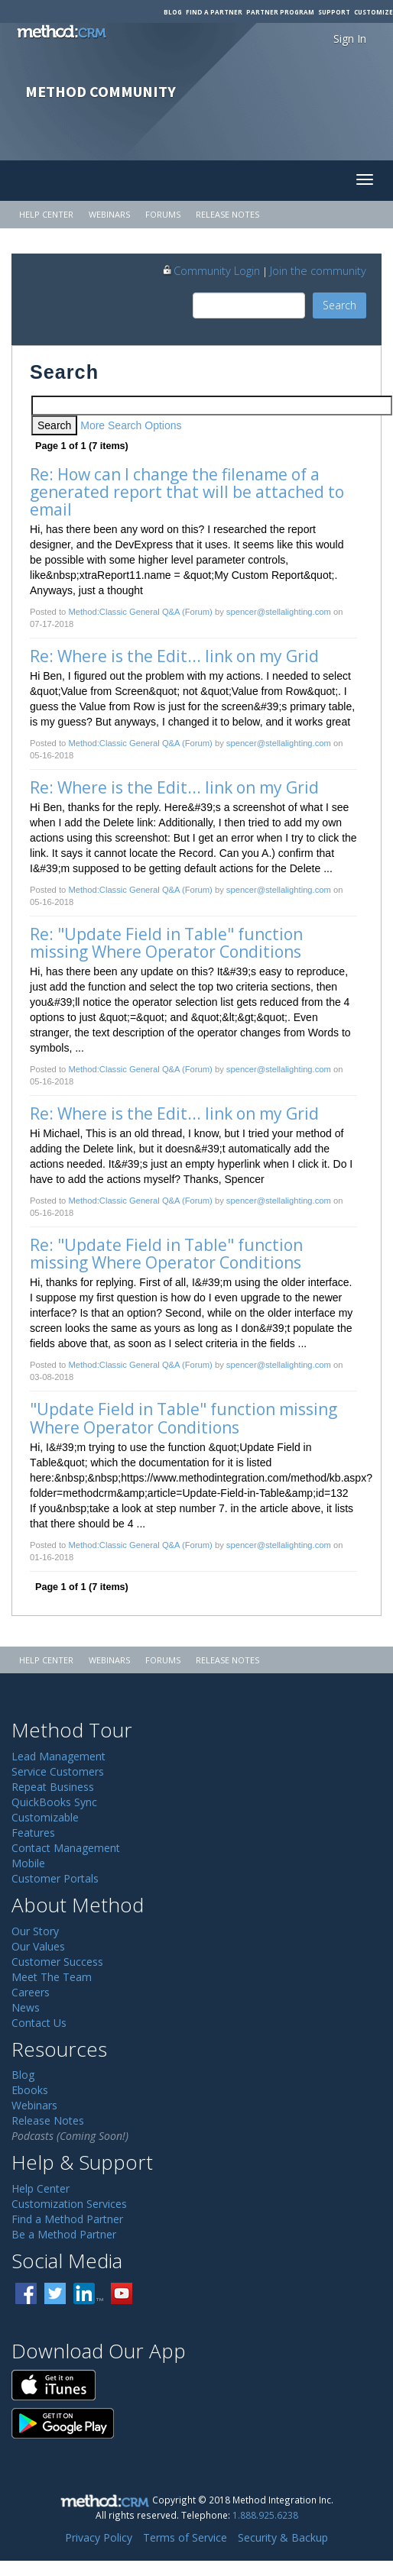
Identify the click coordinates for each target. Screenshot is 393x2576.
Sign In (349, 38)
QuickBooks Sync (54, 1802)
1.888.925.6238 (265, 2515)
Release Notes (227, 214)
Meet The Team (51, 1977)
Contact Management (65, 1848)
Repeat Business (52, 1786)
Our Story (35, 1931)
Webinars (109, 214)
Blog (173, 12)
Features (33, 1832)
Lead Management (58, 1756)
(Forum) (197, 611)
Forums (162, 214)
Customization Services (69, 2203)
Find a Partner (214, 12)
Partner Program (280, 12)
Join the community (318, 270)
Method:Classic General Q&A (124, 611)
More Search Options (130, 425)
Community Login (210, 270)
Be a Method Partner (63, 2234)
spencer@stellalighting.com (278, 611)
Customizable (45, 1817)
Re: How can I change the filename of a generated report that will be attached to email (189, 492)
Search (339, 305)
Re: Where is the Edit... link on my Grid (174, 656)
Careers (30, 1992)
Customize (373, 12)
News (25, 2007)
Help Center (46, 214)
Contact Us (39, 2022)
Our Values (38, 1946)
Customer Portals (55, 1878)
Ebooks (29, 2090)
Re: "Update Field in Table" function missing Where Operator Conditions (168, 942)
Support (334, 12)
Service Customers (57, 1771)
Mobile (28, 1863)
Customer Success (57, 1961)
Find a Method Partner (67, 2219)
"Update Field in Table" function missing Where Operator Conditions (185, 1417)
